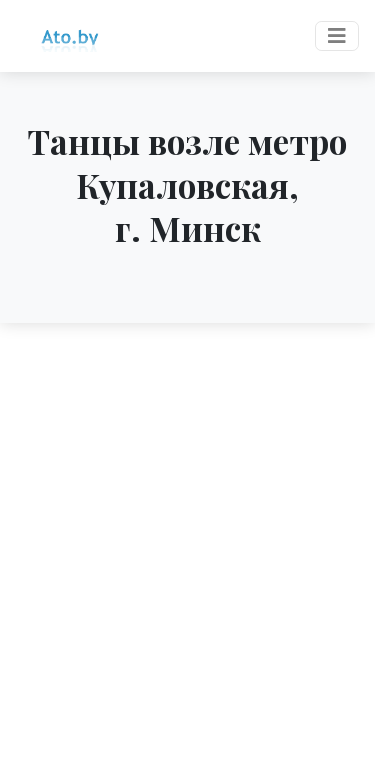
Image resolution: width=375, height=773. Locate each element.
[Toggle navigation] (337, 36)
